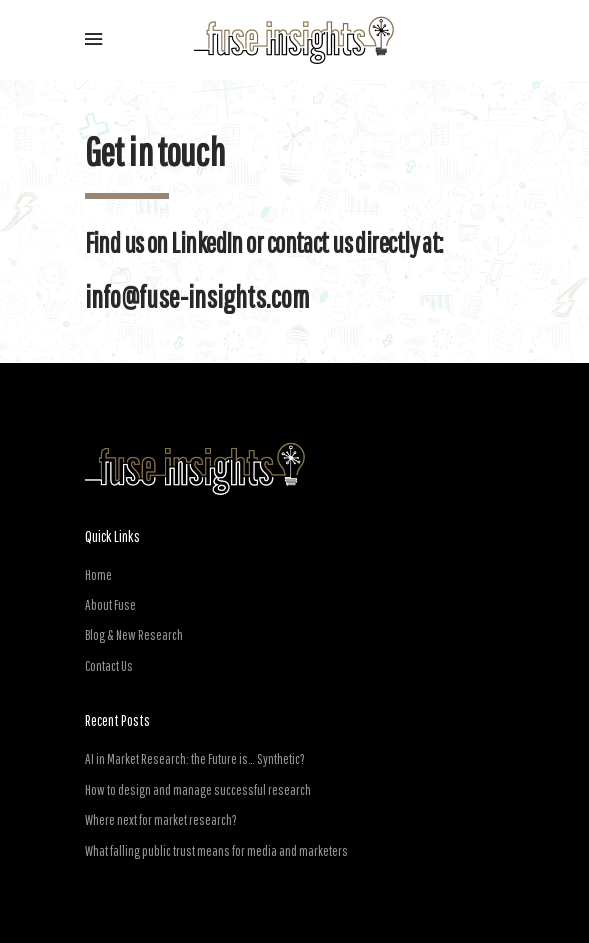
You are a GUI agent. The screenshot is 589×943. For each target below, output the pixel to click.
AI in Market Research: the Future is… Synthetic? (195, 759)
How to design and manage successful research (198, 790)
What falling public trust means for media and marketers (216, 851)
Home (98, 575)
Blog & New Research (134, 635)
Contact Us (109, 666)
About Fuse (110, 605)
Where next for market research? (161, 820)
